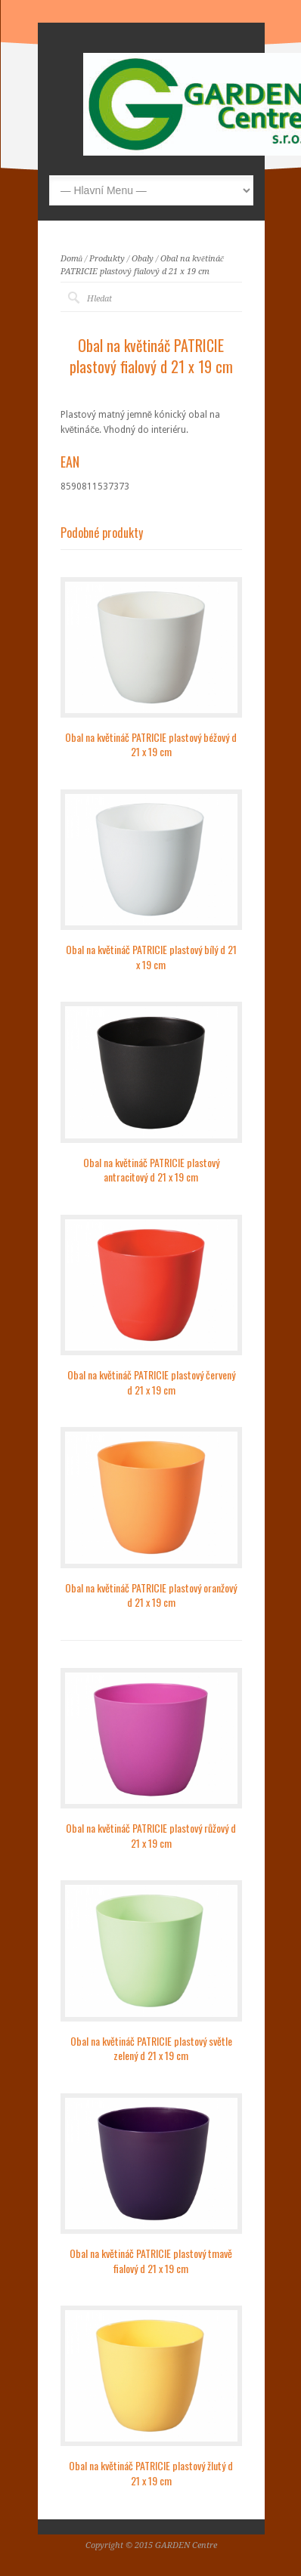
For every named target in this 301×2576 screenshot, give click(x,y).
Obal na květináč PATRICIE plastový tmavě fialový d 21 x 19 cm (151, 2260)
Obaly (143, 259)
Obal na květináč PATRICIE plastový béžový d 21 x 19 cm (151, 744)
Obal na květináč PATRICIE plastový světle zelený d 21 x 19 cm (151, 2048)
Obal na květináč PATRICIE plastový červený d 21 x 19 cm (151, 1382)
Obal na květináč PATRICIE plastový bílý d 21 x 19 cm (151, 956)
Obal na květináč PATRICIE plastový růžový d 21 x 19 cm (151, 1835)
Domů (72, 259)
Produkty (107, 259)
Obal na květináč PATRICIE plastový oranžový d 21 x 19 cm (151, 1595)
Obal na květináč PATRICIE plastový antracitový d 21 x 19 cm (151, 1169)
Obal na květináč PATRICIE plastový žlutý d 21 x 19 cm (151, 2472)
